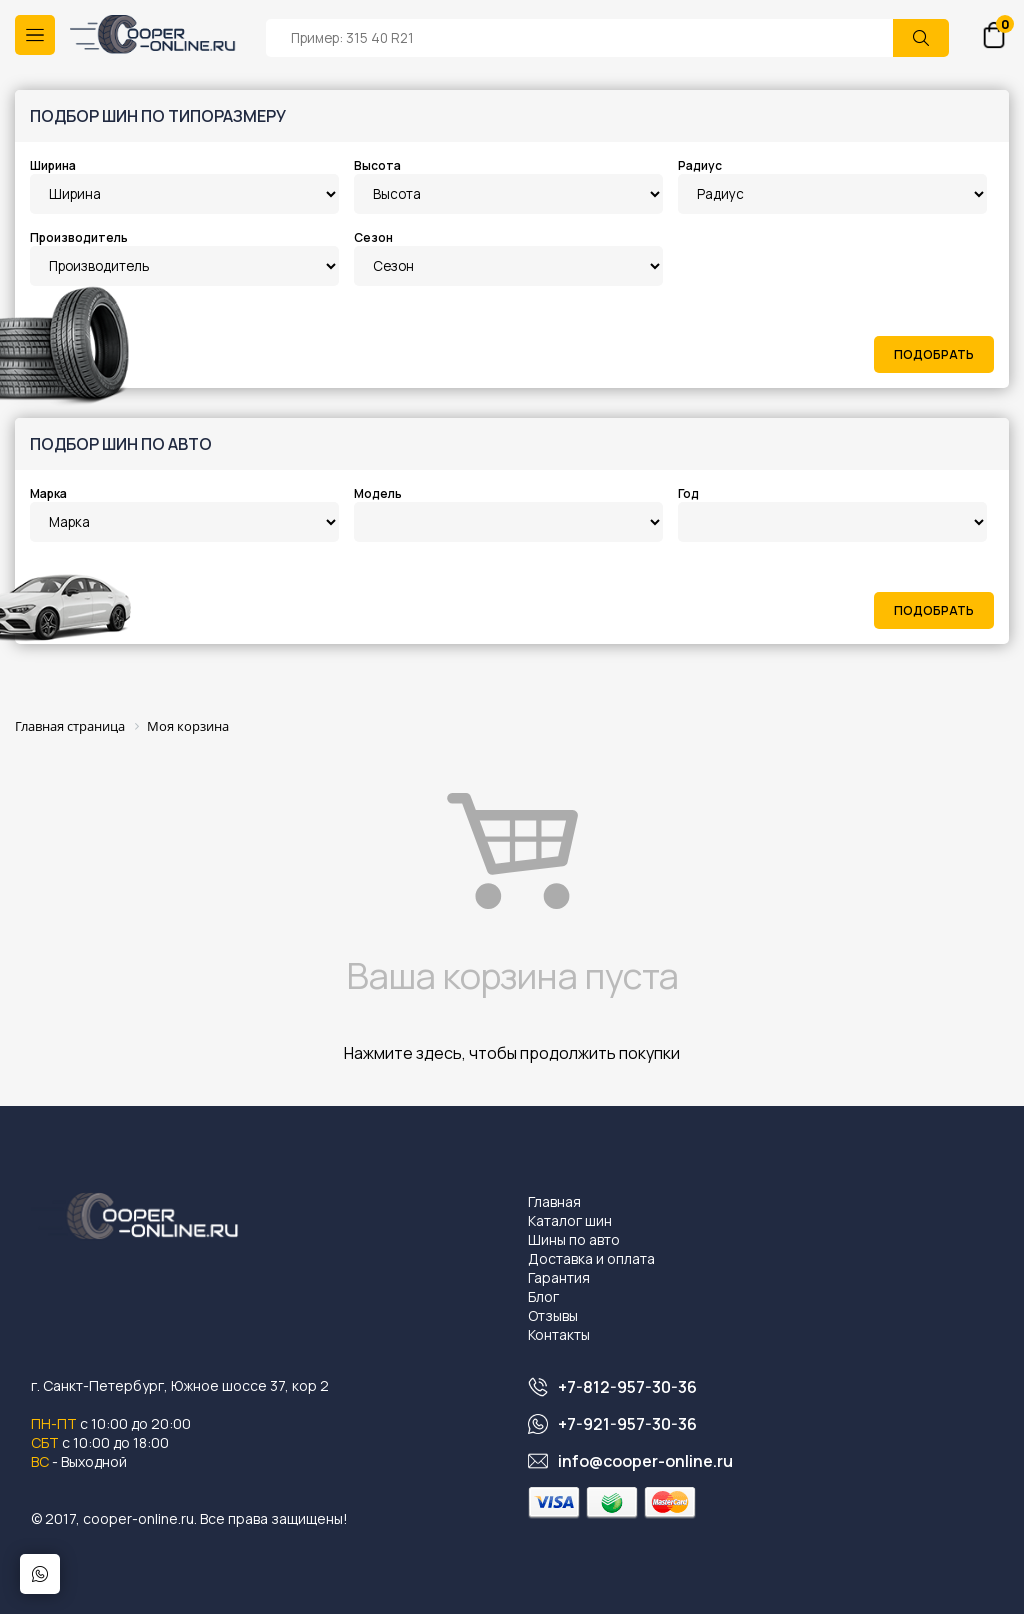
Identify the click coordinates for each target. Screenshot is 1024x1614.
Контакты (559, 1334)
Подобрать (934, 354)
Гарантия (559, 1277)
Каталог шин (570, 1220)
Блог (543, 1296)
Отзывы (553, 1315)
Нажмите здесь (403, 1053)
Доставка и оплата (591, 1258)
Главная (554, 1201)
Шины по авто (574, 1239)
